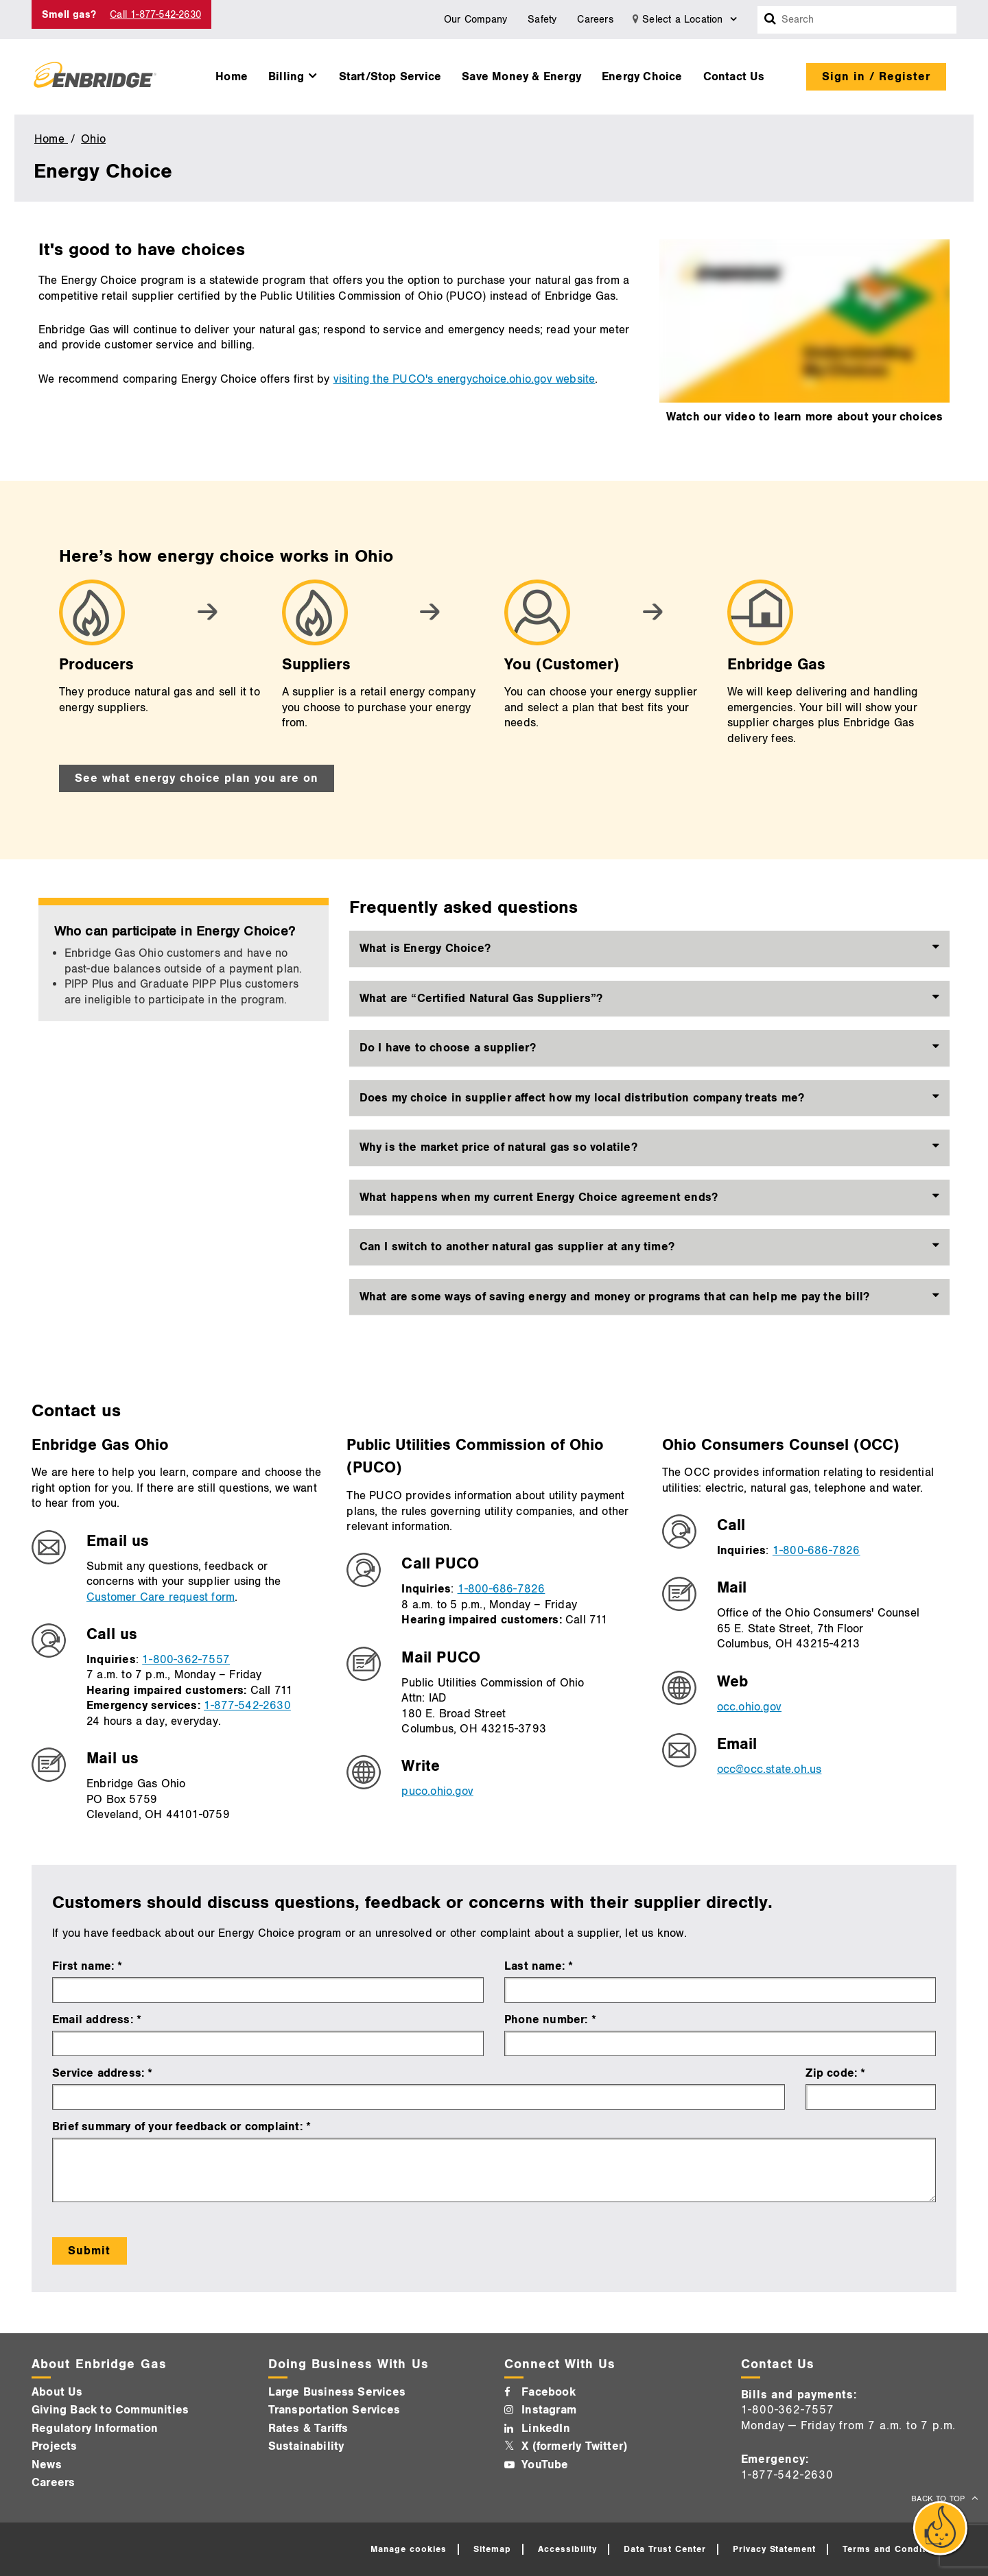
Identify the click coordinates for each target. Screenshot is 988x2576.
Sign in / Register (876, 77)
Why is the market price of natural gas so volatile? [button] (498, 1147)
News (47, 2465)
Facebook (548, 2392)
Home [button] (231, 77)
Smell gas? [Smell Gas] (69, 15)
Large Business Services (337, 2392)
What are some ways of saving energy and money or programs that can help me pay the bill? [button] (615, 1297)
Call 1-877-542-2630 (155, 15)
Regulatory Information (95, 2428)
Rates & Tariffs (308, 2428)
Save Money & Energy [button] (521, 77)
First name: (84, 1966)
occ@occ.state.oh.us (769, 1769)
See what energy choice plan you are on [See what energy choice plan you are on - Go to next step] (196, 778)
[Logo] (95, 76)
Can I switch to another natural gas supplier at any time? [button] (517, 1247)
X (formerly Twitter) (574, 2446)
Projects (55, 2446)
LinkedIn (545, 2428)
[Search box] (770, 20)
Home (51, 139)
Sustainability (306, 2446)
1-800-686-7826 (501, 1589)
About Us (57, 2392)
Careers (595, 19)
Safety (542, 19)
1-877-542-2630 (247, 1706)
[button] (293, 73)
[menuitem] (231, 73)
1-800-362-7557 (186, 1660)
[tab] (649, 949)
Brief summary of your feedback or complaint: (179, 2127)
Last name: (536, 1966)
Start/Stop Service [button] (390, 77)
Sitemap (492, 2549)
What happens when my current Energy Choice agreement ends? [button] (539, 1197)
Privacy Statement (774, 2549)
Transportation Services (334, 2410)
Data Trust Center (665, 2549)
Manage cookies (408, 2549)
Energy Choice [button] (642, 77)
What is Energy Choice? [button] (425, 948)
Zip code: (831, 2073)
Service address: (98, 2073)
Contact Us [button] (734, 77)
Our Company (475, 19)
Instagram (548, 2410)
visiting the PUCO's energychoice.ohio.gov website (464, 379)
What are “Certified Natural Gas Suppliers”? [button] (481, 998)
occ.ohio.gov (749, 1707)
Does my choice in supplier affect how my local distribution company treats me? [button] (582, 1098)
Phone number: (547, 2020)
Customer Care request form (160, 1597)
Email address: (94, 2020)
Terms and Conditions (894, 2549)
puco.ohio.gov (437, 1791)
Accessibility (567, 2549)
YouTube (544, 2465)
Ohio (93, 139)
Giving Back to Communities (110, 2410)
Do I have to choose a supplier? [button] (448, 1048)
